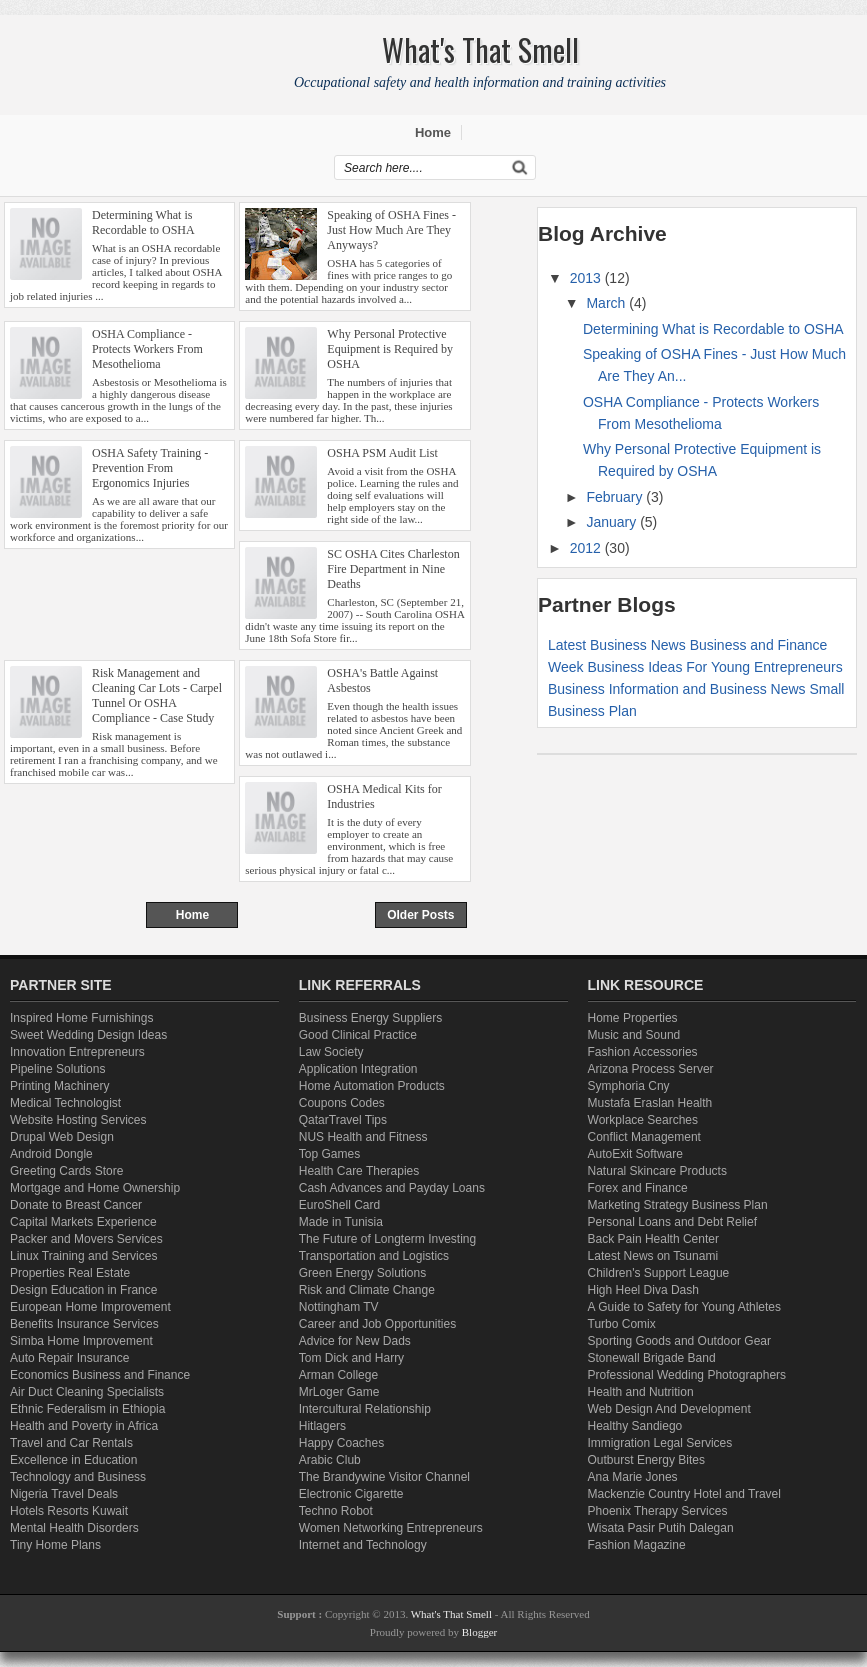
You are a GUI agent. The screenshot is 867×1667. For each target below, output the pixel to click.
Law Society (331, 1052)
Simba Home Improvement (81, 1341)
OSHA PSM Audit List (382, 453)
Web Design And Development (669, 1409)
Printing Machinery (59, 1086)
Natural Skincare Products (657, 1171)
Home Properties (633, 1018)
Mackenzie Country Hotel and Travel (684, 1494)
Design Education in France (83, 1290)
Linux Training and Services (83, 1256)
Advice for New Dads (355, 1341)
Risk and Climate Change (367, 1290)
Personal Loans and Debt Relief (672, 1222)
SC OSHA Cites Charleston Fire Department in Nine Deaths (393, 569)
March (607, 303)
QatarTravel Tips (343, 1120)
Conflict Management (644, 1137)
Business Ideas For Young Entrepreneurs (714, 667)
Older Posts (420, 915)
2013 (587, 278)
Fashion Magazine (637, 1545)
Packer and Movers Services (86, 1239)
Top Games (329, 1154)
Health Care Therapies (359, 1171)
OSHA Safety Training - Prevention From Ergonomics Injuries (150, 468)
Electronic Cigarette (351, 1494)
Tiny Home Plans (55, 1545)
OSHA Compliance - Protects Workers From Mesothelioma (147, 349)
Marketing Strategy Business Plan (678, 1205)
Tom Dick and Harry (351, 1358)
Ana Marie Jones (633, 1477)
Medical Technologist (65, 1103)
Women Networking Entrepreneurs (391, 1528)
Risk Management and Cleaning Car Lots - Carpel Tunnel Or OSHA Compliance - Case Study (157, 695)
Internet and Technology (363, 1545)
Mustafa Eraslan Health (650, 1103)
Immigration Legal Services (660, 1443)
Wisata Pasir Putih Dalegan (661, 1528)
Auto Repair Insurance (69, 1358)
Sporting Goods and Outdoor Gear (679, 1341)
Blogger (479, 1632)
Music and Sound (634, 1035)
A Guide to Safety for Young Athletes (684, 1307)
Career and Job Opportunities (377, 1324)
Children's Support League (659, 1273)
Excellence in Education (73, 1460)
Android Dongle (51, 1154)
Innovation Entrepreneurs (77, 1052)
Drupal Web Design (62, 1137)
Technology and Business (78, 1477)
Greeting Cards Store (66, 1171)
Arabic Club (330, 1460)
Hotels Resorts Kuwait (69, 1511)
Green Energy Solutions (362, 1273)
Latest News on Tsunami (653, 1256)
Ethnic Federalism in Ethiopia (87, 1409)
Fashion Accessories (643, 1052)
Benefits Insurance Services (84, 1324)
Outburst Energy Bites (646, 1460)
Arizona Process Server (651, 1069)
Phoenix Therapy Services (658, 1511)
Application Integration (358, 1069)
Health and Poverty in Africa (84, 1426)
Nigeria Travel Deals (64, 1494)
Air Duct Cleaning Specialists (87, 1392)
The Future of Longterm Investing (387, 1239)
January (613, 522)
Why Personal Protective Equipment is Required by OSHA (390, 349)
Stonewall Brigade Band (652, 1358)
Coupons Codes (342, 1103)
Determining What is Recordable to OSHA (143, 222)
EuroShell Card (339, 1205)
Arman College (338, 1375)
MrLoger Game (339, 1392)
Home (433, 132)
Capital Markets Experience (83, 1222)
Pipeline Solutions (57, 1069)
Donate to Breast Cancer (76, 1205)
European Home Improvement (90, 1307)
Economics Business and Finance (100, 1375)
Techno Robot (336, 1511)
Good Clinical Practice (358, 1035)
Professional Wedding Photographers (687, 1375)
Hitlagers (322, 1426)
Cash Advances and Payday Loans (392, 1188)
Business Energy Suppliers (370, 1018)
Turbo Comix (622, 1324)
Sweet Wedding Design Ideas (88, 1035)
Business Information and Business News (677, 689)
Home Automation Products (372, 1086)
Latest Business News (617, 645)
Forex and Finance (638, 1188)
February (616, 497)
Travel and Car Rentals (71, 1443)
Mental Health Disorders (74, 1528)
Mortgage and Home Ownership (95, 1188)
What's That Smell (453, 1614)
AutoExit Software (635, 1154)
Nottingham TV (339, 1307)
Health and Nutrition (641, 1392)
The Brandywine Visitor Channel (384, 1477)
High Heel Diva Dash (643, 1290)
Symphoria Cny (629, 1086)
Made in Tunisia (341, 1222)
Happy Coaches (341, 1443)
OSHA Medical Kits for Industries (384, 796)
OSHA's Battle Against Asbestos (382, 680)
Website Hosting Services (78, 1120)
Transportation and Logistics (374, 1256)
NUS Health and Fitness (363, 1137)
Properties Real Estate (70, 1273)
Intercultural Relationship (365, 1409)
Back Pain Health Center (653, 1239)
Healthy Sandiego (635, 1426)
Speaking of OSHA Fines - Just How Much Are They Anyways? (391, 230)
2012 (587, 548)
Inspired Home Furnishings (81, 1018)
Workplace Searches (643, 1120)
